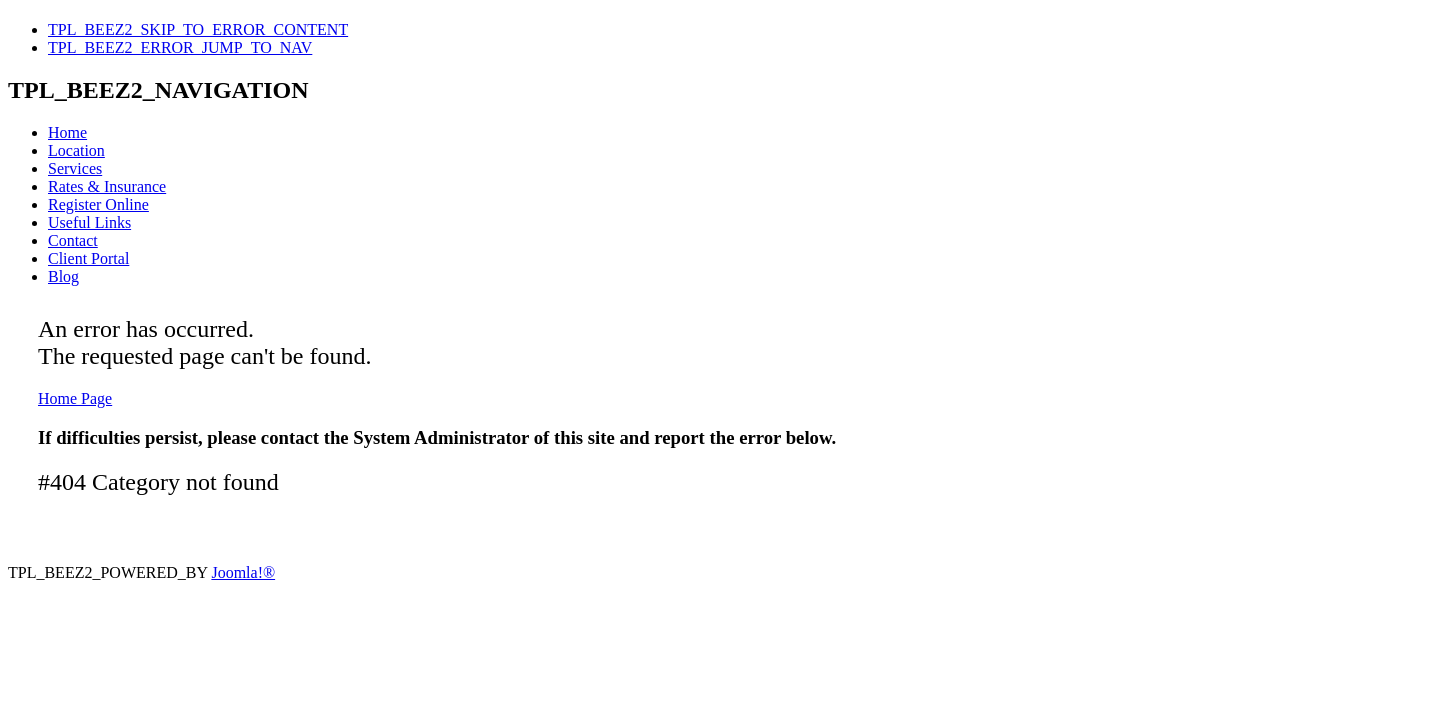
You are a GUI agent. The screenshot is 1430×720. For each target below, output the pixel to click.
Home (67, 132)
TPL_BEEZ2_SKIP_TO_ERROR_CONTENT (198, 29)
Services (75, 168)
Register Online (98, 204)
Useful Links (89, 222)
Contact (73, 240)
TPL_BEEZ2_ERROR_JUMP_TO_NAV (180, 47)
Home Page (75, 398)
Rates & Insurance (107, 186)
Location (76, 150)
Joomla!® (243, 572)
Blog (63, 276)
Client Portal (88, 258)
